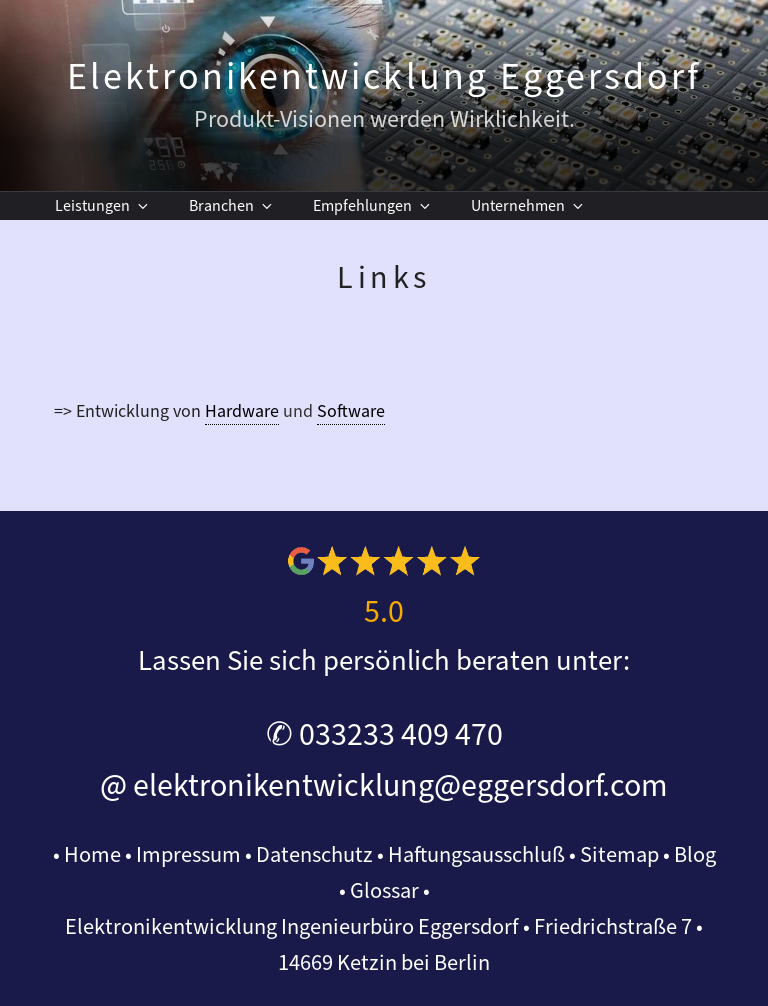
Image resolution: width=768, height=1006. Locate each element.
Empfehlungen (373, 206)
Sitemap (619, 855)
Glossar (384, 891)
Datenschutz (314, 855)
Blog (695, 855)
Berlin (462, 963)
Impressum (188, 855)
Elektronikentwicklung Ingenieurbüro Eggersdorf (292, 927)
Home (92, 855)
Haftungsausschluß (476, 855)
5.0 (384, 612)
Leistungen (103, 206)
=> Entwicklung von (129, 411)
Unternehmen (528, 206)
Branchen (232, 206)
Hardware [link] (242, 411)
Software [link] (351, 411)
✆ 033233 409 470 (384, 735)
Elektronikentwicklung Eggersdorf (384, 77)
